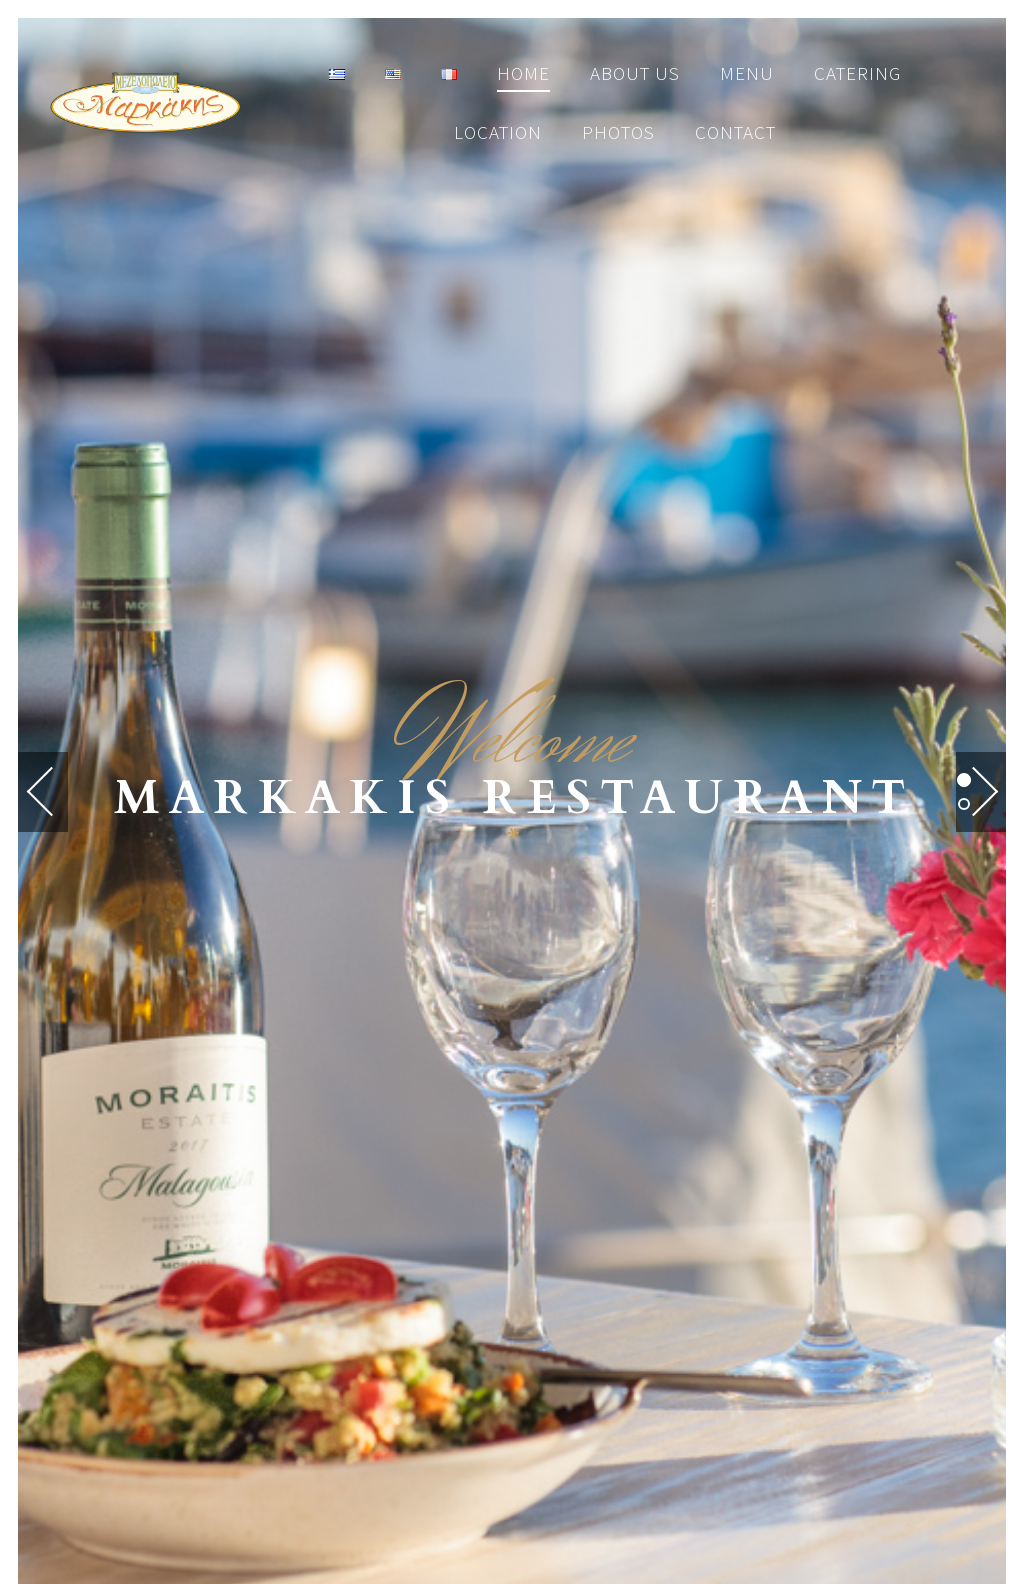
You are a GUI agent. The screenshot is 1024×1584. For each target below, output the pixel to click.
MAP (511, 1117)
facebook (372, 1495)
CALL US (511, 1038)
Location (498, 132)
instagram (648, 1495)
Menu (747, 73)
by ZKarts (579, 1445)
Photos (618, 132)
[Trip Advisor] (580, 1218)
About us (635, 73)
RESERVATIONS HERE (511, 920)
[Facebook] (436, 1218)
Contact (735, 132)
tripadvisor (508, 1495)
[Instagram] (508, 1218)
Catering (857, 73)
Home (523, 73)
